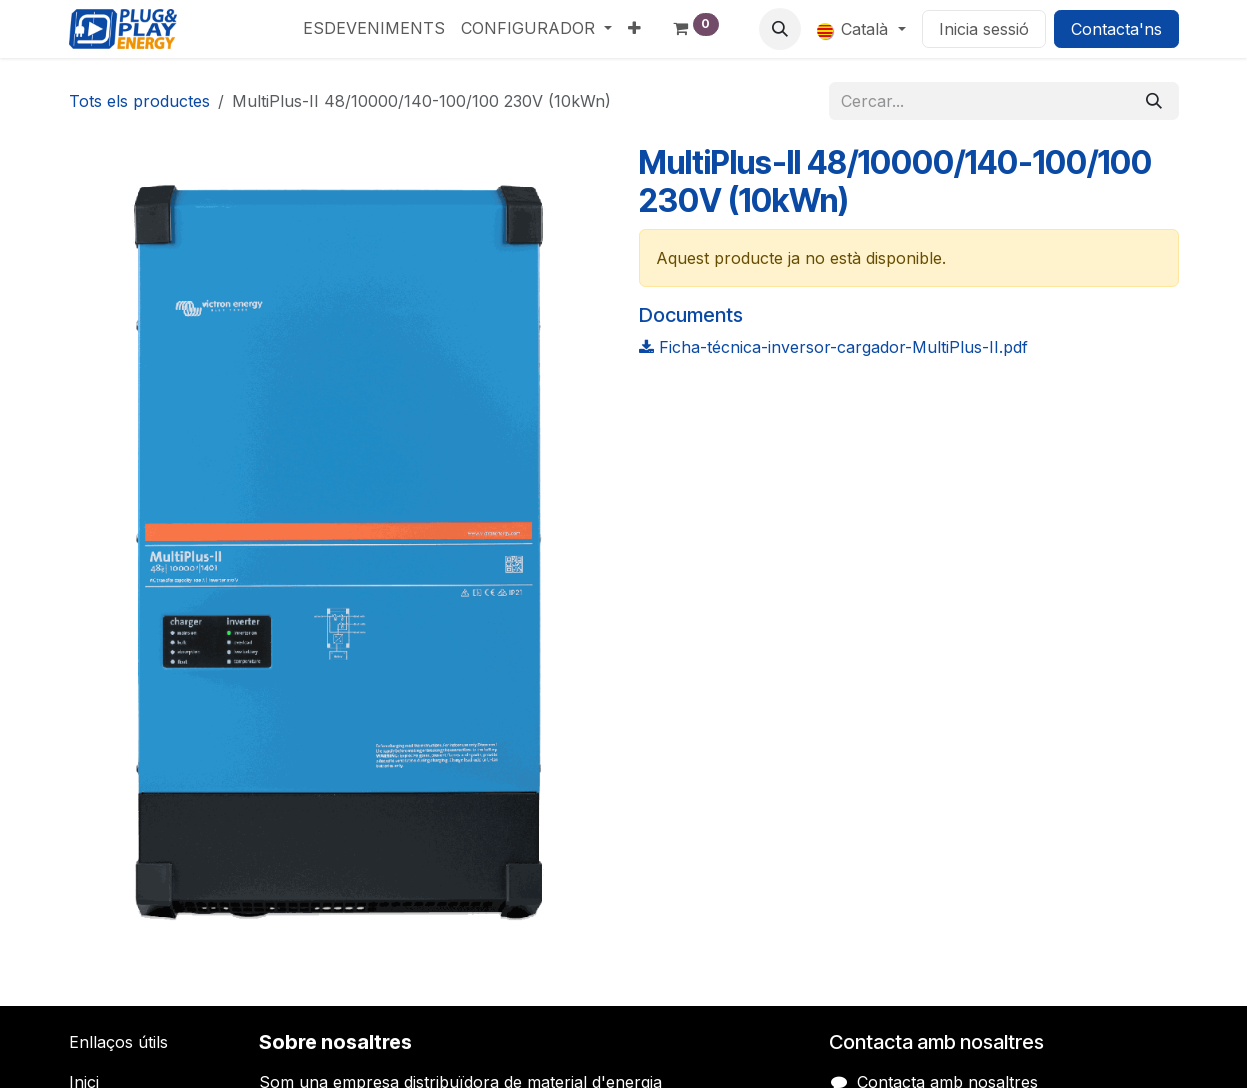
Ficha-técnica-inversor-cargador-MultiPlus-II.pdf (833, 347)
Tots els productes (139, 101)
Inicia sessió (984, 29)
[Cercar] (1154, 101)
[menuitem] (374, 28)
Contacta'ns (1116, 29)
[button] (780, 29)
